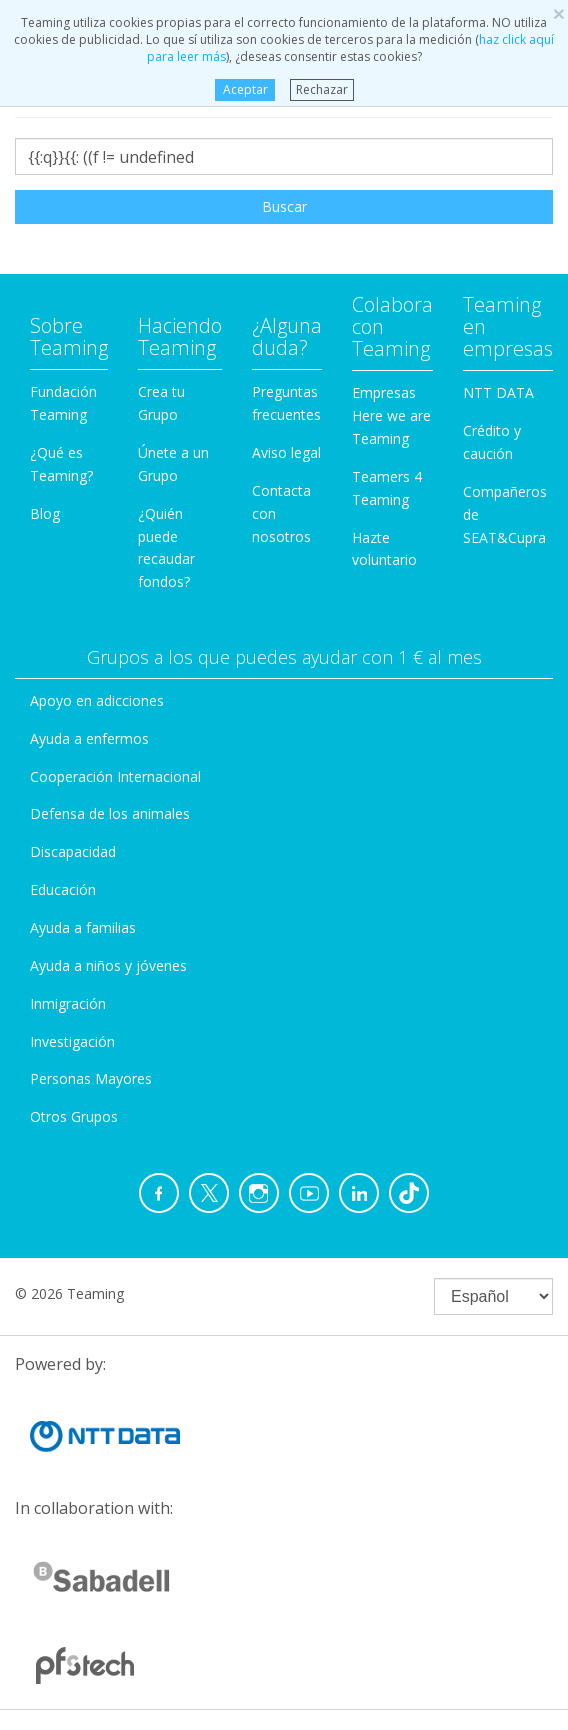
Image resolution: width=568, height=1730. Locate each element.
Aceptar (244, 89)
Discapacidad (73, 851)
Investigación (72, 1041)
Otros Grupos (74, 1116)
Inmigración (68, 1003)
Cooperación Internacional (115, 776)
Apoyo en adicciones (97, 700)
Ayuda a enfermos (89, 738)
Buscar (284, 206)
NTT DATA (498, 392)
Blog (45, 513)
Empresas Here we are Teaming (391, 415)
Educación (63, 889)
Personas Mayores (91, 1078)
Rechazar (322, 89)
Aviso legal (286, 452)
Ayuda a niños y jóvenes (108, 965)
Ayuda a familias (83, 927)
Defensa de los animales (110, 813)
